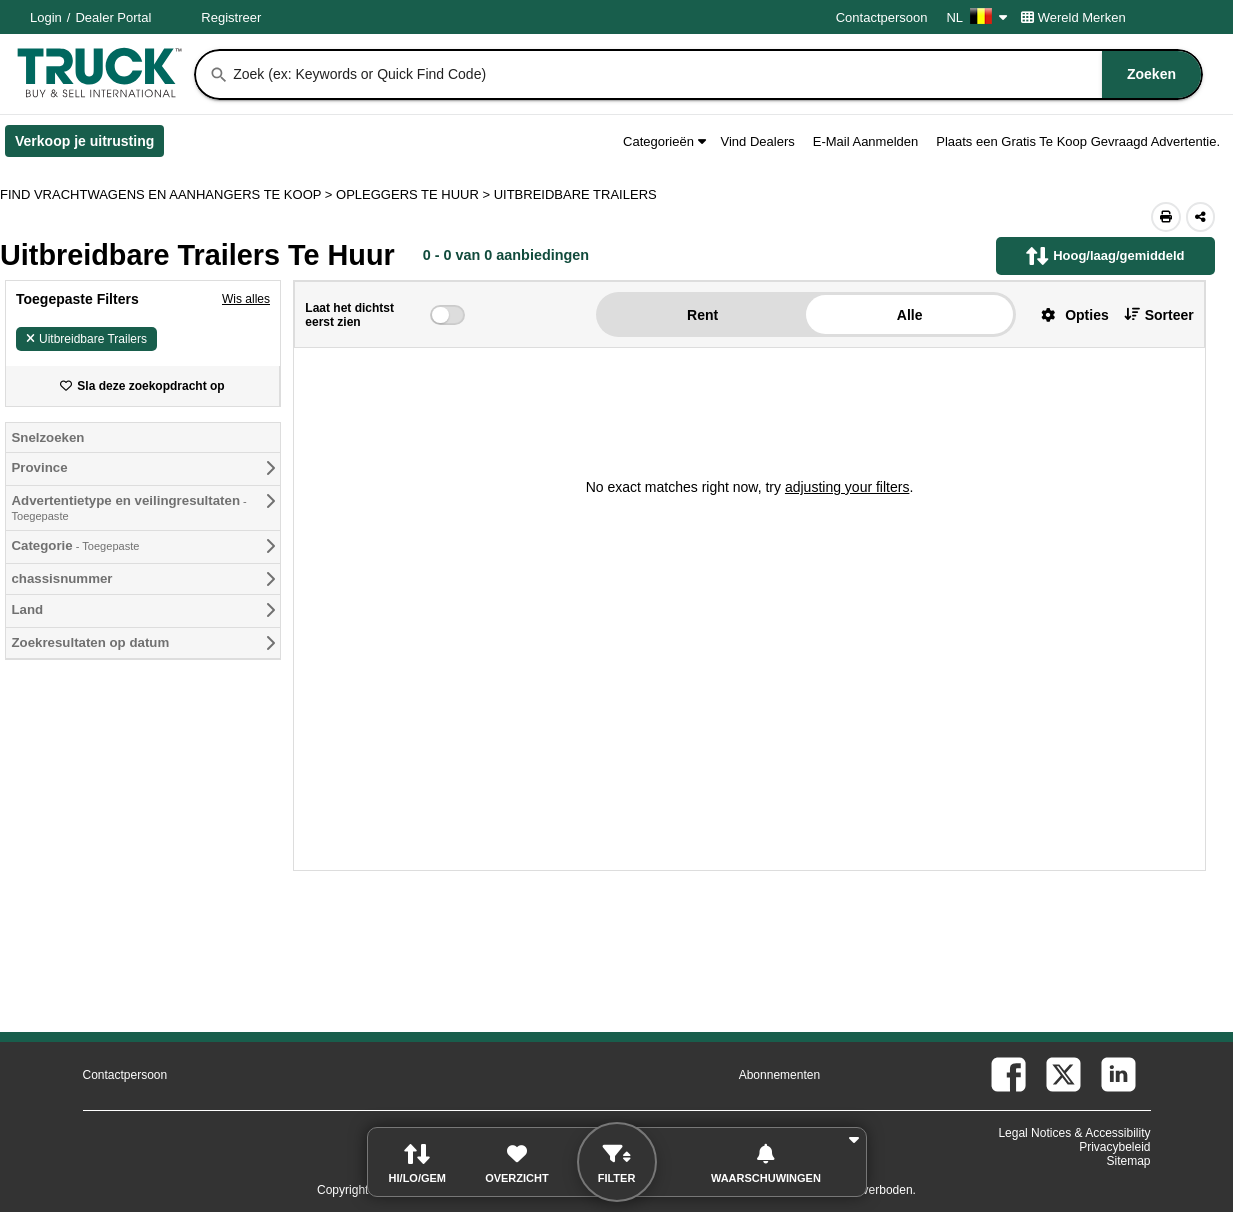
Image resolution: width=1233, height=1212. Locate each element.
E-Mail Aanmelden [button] (866, 141)
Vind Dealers (758, 141)
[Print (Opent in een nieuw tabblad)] (1166, 217)
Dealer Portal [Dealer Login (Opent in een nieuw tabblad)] (113, 17)
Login (46, 17)
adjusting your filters (847, 487)
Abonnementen (779, 1075)
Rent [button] (702, 315)
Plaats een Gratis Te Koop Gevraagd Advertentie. (1078, 141)
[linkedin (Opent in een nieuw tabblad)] (1118, 1074)
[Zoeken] (219, 75)
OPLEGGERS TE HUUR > (415, 194)
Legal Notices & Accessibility (1074, 1133)
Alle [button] (910, 315)
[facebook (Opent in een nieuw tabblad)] (1008, 1074)
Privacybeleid (1114, 1147)
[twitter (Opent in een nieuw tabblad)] (1063, 1074)
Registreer (231, 17)
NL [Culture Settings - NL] (976, 17)
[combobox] (715, 74)
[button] (1067, 314)
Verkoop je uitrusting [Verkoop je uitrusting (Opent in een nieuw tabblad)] (89, 145)
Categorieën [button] (664, 141)
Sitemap (1128, 1161)
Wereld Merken (1073, 17)
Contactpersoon (882, 17)
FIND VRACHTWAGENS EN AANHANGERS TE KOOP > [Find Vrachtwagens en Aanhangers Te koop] (168, 194)
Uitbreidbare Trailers (86, 339)
